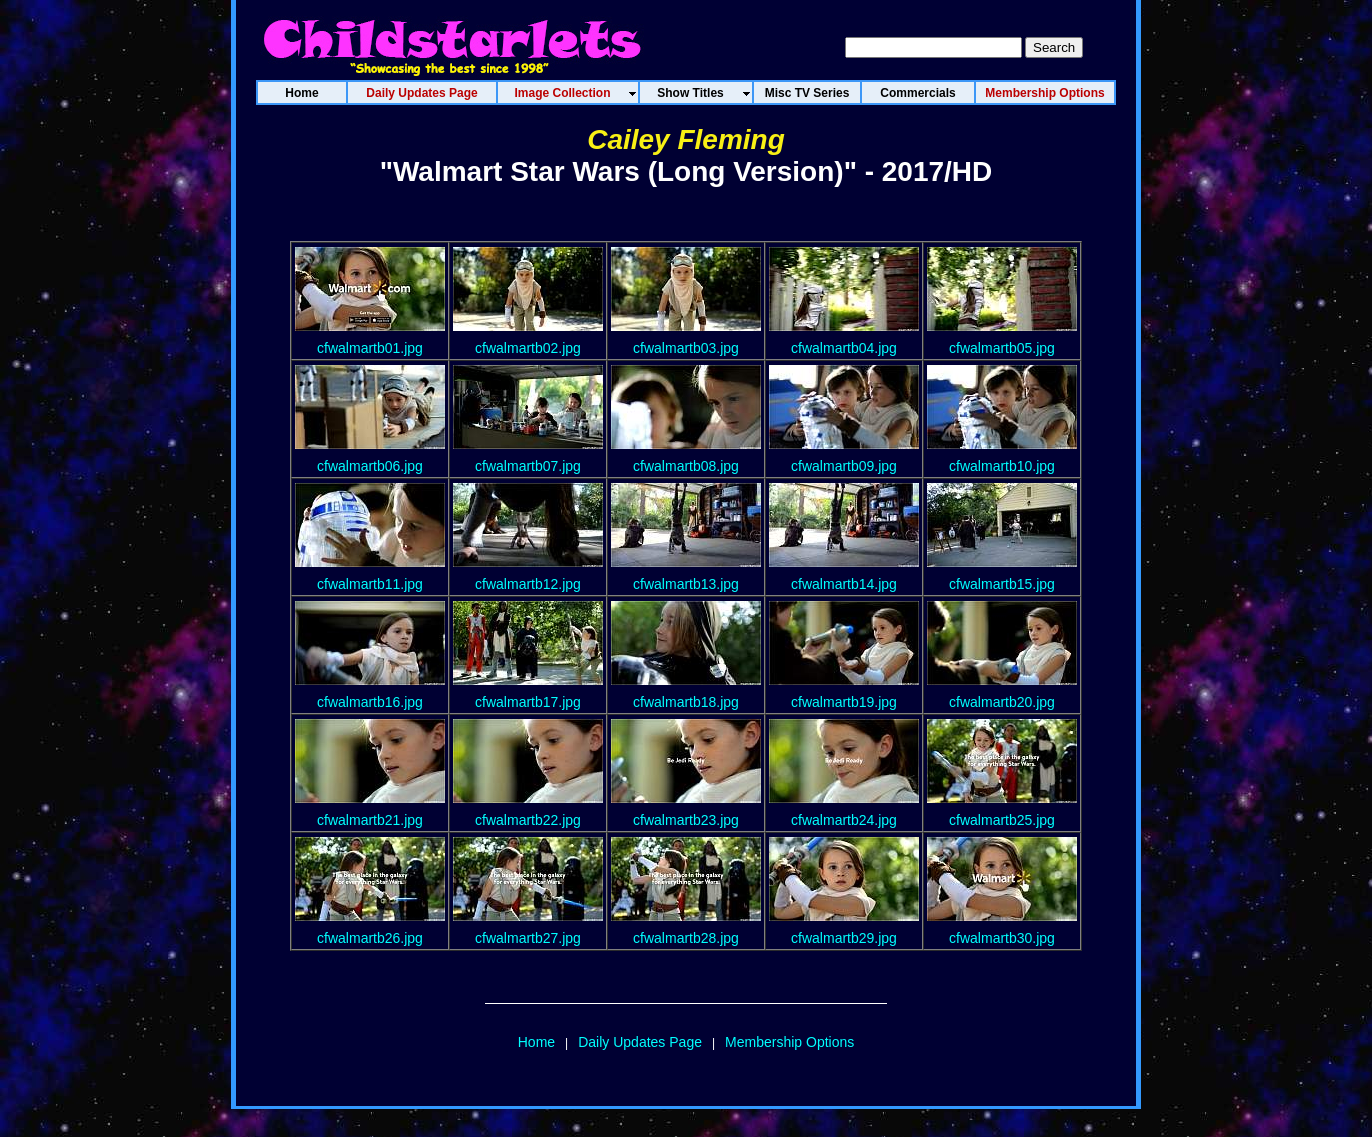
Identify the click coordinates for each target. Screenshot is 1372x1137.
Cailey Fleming (686, 139)
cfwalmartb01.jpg (370, 348)
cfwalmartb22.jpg (528, 820)
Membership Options (789, 1042)
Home (536, 1042)
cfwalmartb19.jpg (844, 702)
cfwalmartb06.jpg (370, 466)
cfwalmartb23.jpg (686, 820)
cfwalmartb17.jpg (528, 702)
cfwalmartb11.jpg (370, 584)
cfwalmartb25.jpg (1002, 820)
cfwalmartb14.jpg (844, 584)
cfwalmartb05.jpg (1002, 348)
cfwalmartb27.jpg (528, 938)
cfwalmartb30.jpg (1002, 938)
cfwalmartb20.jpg (1002, 702)
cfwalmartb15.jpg (1002, 584)
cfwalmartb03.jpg (686, 348)
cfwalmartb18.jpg (686, 702)
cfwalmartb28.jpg (686, 938)
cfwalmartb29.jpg (844, 938)
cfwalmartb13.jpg (686, 584)
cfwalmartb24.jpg (844, 820)
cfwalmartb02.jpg (528, 348)
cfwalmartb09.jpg (844, 466)
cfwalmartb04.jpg (844, 348)
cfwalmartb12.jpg (528, 584)
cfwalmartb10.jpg (1002, 466)
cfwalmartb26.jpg (370, 938)
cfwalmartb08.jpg (686, 466)
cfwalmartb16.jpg (370, 702)
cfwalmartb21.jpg (370, 820)
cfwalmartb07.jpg (528, 466)
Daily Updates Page (640, 1042)
